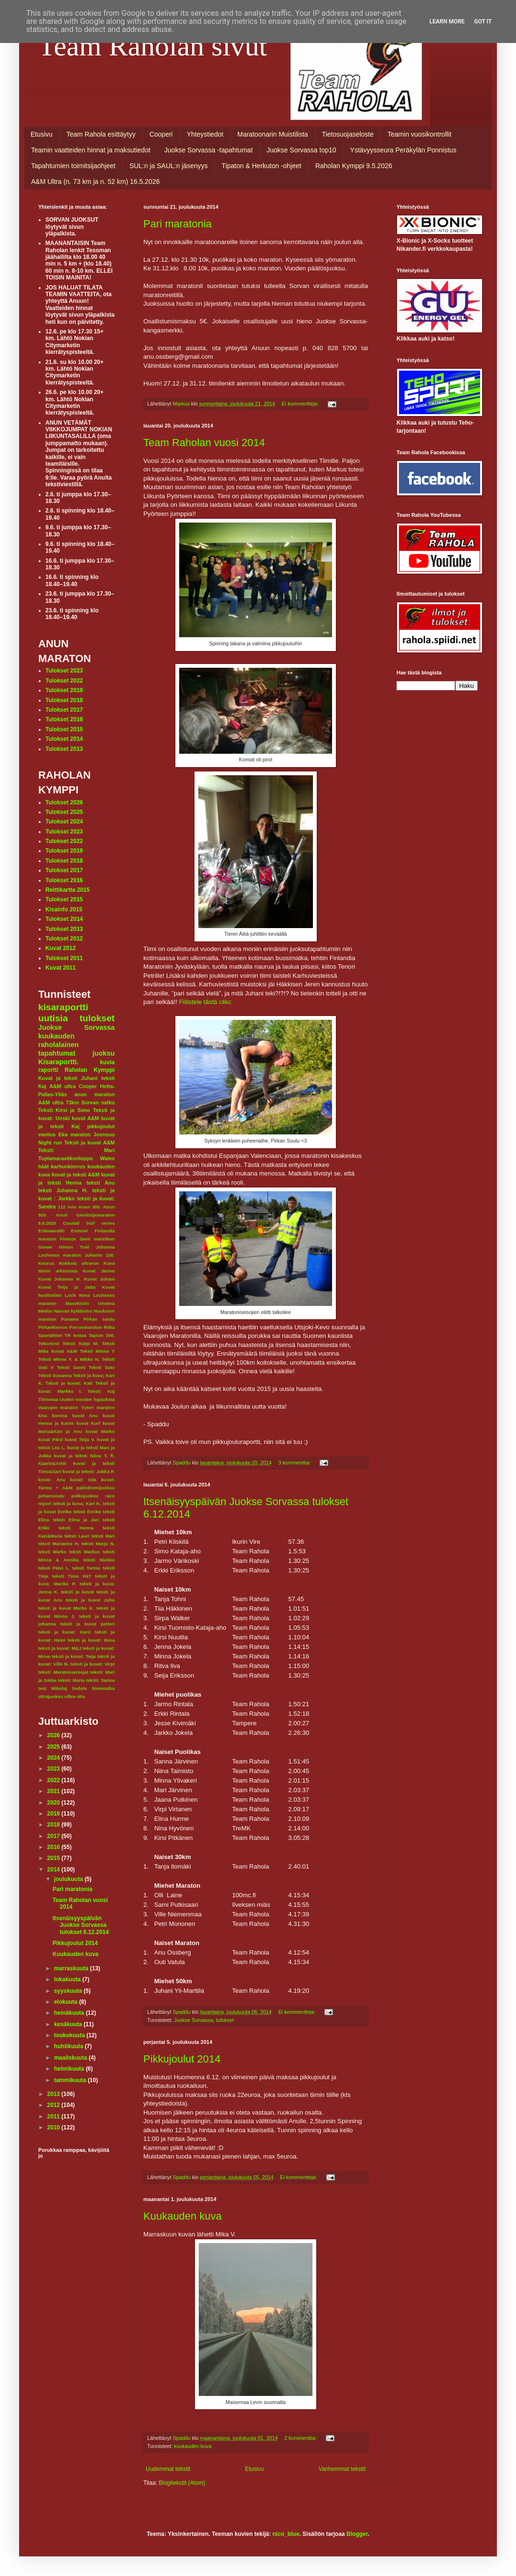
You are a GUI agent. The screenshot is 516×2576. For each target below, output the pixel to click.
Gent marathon (97, 1238)
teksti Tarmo (86, 1568)
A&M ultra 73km (58, 1102)
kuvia (107, 1062)
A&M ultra (63, 1086)
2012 (54, 2105)
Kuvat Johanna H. (59, 1279)
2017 (54, 1836)
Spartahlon (50, 1335)
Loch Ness (77, 1295)
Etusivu (42, 134)
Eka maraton (74, 1134)
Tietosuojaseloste (348, 134)
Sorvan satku (98, 1102)
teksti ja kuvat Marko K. (66, 1608)
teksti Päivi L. (54, 1568)
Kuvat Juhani (99, 1279)
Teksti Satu (101, 1367)
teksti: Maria (71, 1680)
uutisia (53, 1018)
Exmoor (79, 1230)
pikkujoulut (101, 1126)
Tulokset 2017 (64, 709)
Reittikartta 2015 (67, 890)
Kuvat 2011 (60, 967)
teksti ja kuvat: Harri (64, 1632)
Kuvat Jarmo (99, 1270)
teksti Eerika (87, 1511)
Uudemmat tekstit (168, 2469)
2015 (54, 1858)
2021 (54, 1791)
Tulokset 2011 (64, 958)
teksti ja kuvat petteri (87, 1623)
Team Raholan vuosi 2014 (204, 443)
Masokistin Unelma (90, 1303)
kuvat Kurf (88, 1423)
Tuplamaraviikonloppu (65, 1158)
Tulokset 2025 (64, 812)
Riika (109, 1327)
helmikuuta (70, 2068)
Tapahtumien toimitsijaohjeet (73, 166)
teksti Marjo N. (98, 1543)
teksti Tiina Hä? (71, 1576)
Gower (45, 1247)
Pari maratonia (177, 224)
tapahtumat (56, 1053)
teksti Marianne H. (58, 1543)
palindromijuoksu (95, 1487)
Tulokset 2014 (64, 739)
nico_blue (285, 2534)
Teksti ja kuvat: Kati (68, 1383)
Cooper (88, 1086)
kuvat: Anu (51, 1479)
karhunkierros (68, 1166)
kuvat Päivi (50, 1439)
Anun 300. (89, 1206)
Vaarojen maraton (58, 1407)
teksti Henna (76, 1527)
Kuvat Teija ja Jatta (67, 1287)
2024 (54, 1757)
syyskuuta (69, 1991)
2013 (54, 2094)
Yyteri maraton (98, 1407)
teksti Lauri (77, 1536)
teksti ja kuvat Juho (90, 1600)
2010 (54, 2127)
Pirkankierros (52, 1327)
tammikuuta (71, 2080)
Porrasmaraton (85, 1327)
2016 (54, 1847)
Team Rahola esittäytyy (101, 134)
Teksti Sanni (71, 1367)
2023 (54, 1768)
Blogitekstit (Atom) (182, 2483)
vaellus (47, 1134)
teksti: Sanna (100, 1680)
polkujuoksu (84, 1495)
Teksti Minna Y (97, 1351)
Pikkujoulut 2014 (181, 2059)
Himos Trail (74, 1247)
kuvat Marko (100, 1431)
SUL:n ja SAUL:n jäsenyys (168, 166)
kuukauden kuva (193, 2446)
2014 (54, 1869)
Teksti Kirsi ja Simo (64, 1110)
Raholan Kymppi (89, 1070)
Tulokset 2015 (64, 729)
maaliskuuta (71, 2057)
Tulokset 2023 (64, 670)
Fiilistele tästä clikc (205, 1001)
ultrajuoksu (50, 1696)
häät (43, 1166)
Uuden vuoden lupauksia (87, 1399)
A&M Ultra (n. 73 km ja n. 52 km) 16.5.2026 (95, 181)
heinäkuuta (70, 2012)
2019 (54, 1813)
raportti (48, 1070)
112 (61, 1206)
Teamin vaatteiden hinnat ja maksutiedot (90, 150)
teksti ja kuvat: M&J (59, 1648)
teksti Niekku (99, 1559)
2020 (54, 1802)
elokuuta (66, 2002)
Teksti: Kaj (101, 1391)
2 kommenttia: (301, 2438)
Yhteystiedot (205, 134)
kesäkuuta (69, 2024)
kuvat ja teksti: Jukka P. (89, 1471)
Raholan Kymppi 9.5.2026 (353, 166)
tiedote (79, 1688)
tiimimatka (103, 1688)
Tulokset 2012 (64, 938)
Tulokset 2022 (64, 680)
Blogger (357, 2534)
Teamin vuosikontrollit (419, 134)
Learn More (447, 21)
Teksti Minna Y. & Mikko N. (69, 1359)
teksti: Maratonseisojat (63, 1672)
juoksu (104, 1053)
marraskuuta (72, 1968)
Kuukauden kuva (182, 2216)
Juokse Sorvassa (193, 2020)
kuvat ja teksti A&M (75, 1174)
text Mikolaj (52, 1688)
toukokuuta (70, 2035)
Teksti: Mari (76, 1150)
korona (59, 1415)
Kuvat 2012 (60, 948)
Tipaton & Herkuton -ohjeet (261, 166)
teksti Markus (84, 1551)
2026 (54, 1735)
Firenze (68, 1238)
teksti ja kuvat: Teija (74, 1656)
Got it (483, 21)
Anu (71, 1206)
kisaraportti (63, 1007)
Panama (70, 1319)
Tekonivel (48, 1343)
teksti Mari (103, 1536)
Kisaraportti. (58, 1062)
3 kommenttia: (295, 1462)
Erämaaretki (51, 1230)
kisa (42, 1415)
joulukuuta (69, 1879)
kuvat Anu (85, 1415)
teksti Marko (52, 1551)
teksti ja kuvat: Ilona (91, 1640)
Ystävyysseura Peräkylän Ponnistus (403, 150)
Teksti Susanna (55, 1375)
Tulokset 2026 (64, 802)
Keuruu (46, 1263)
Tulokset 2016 (64, 719)
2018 (54, 1824)
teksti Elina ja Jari (76, 1519)
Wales (107, 1158)
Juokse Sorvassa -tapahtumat (208, 150)
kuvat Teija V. (80, 1439)
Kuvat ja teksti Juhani (67, 1078)
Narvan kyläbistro (73, 1311)
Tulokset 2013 (64, 749)
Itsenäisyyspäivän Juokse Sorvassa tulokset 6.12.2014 (81, 1925)
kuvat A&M (85, 1118)
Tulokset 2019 (64, 690)
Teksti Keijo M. (80, 1343)
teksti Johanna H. (62, 1190)
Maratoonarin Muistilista (272, 134)
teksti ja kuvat (77, 1591)
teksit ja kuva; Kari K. (77, 1503)
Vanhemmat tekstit (342, 2469)
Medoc (45, 1311)
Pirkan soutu (99, 1319)
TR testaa (75, 1335)
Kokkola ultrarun (78, 1263)
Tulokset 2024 (64, 821)
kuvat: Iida (83, 1479)
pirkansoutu (51, 1495)
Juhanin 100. (100, 1255)
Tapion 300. (102, 1335)
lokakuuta (68, 1979)
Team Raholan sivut (152, 46)
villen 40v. (75, 1696)
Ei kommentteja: (301, 403)
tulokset (225, 2020)
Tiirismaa (48, 1399)
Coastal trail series (89, 1223)
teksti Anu (100, 1183)
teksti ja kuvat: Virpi (92, 1664)
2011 (54, 2116)
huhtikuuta (69, 2046)
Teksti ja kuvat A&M (89, 1142)
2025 (54, 1746)
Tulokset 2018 (64, 700)
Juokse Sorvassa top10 (301, 150)
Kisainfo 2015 (63, 909)
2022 (54, 1780)
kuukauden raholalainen (58, 1040)
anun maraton (95, 1094)
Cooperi (161, 134)
